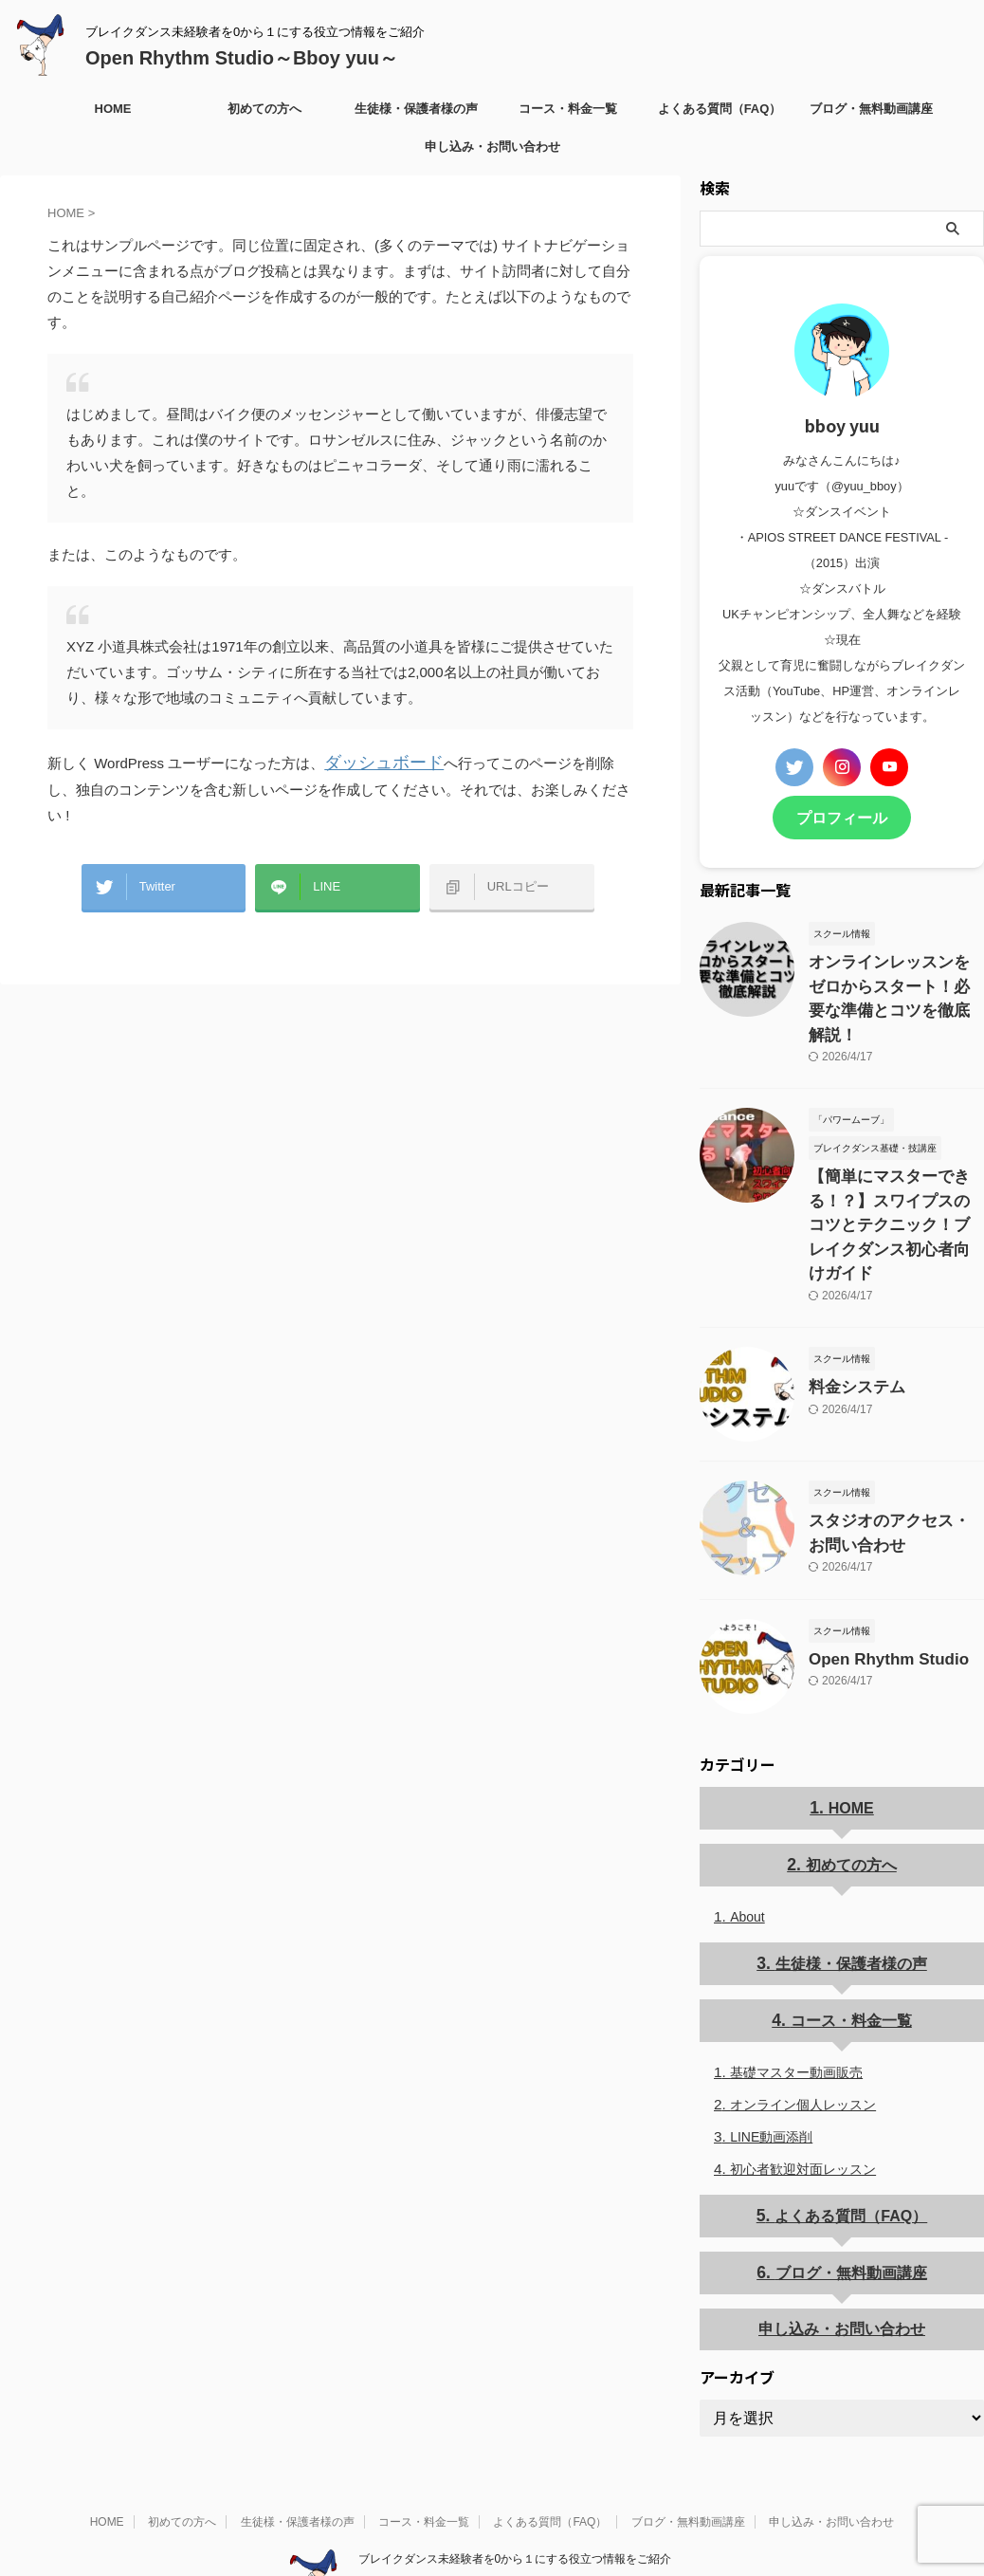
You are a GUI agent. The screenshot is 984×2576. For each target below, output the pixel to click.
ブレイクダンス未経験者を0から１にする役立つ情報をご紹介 (515, 2477)
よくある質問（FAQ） (720, 108)
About (747, 1839)
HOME (113, 108)
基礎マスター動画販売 (796, 1992)
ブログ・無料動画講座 (871, 108)
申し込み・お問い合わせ (492, 146)
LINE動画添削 (771, 2057)
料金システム (848, 1314)
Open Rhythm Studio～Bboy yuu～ (241, 57)
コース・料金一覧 (568, 108)
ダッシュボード (374, 761)
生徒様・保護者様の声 (416, 108)
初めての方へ (264, 108)
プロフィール (842, 816)
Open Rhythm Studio (876, 1582)
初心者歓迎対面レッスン (803, 2089)
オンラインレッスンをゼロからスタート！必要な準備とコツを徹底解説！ (895, 979)
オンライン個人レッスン (803, 2025)
